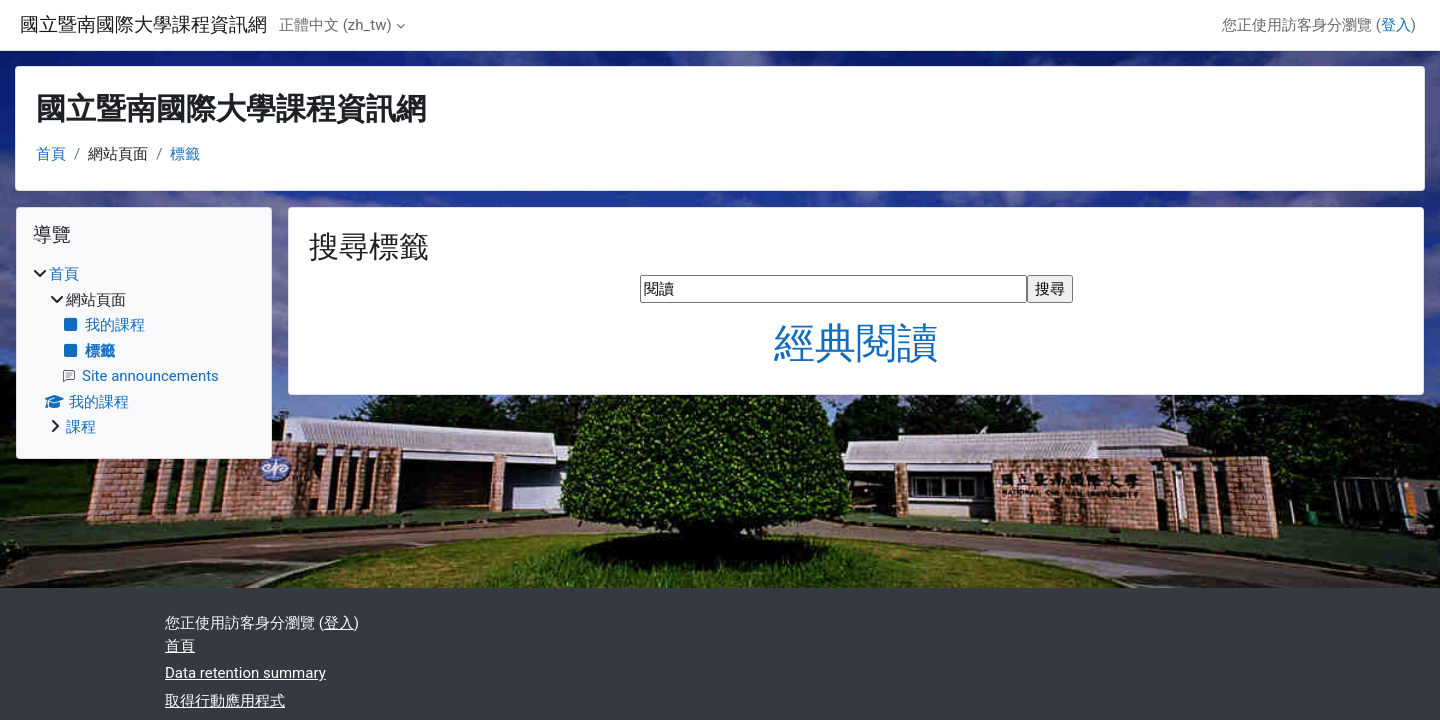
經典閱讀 (856, 343)
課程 (81, 427)
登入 (1396, 25)
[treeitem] (144, 351)
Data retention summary (245, 673)
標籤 (185, 154)
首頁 (51, 154)
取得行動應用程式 (225, 701)
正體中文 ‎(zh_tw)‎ (335, 25)
